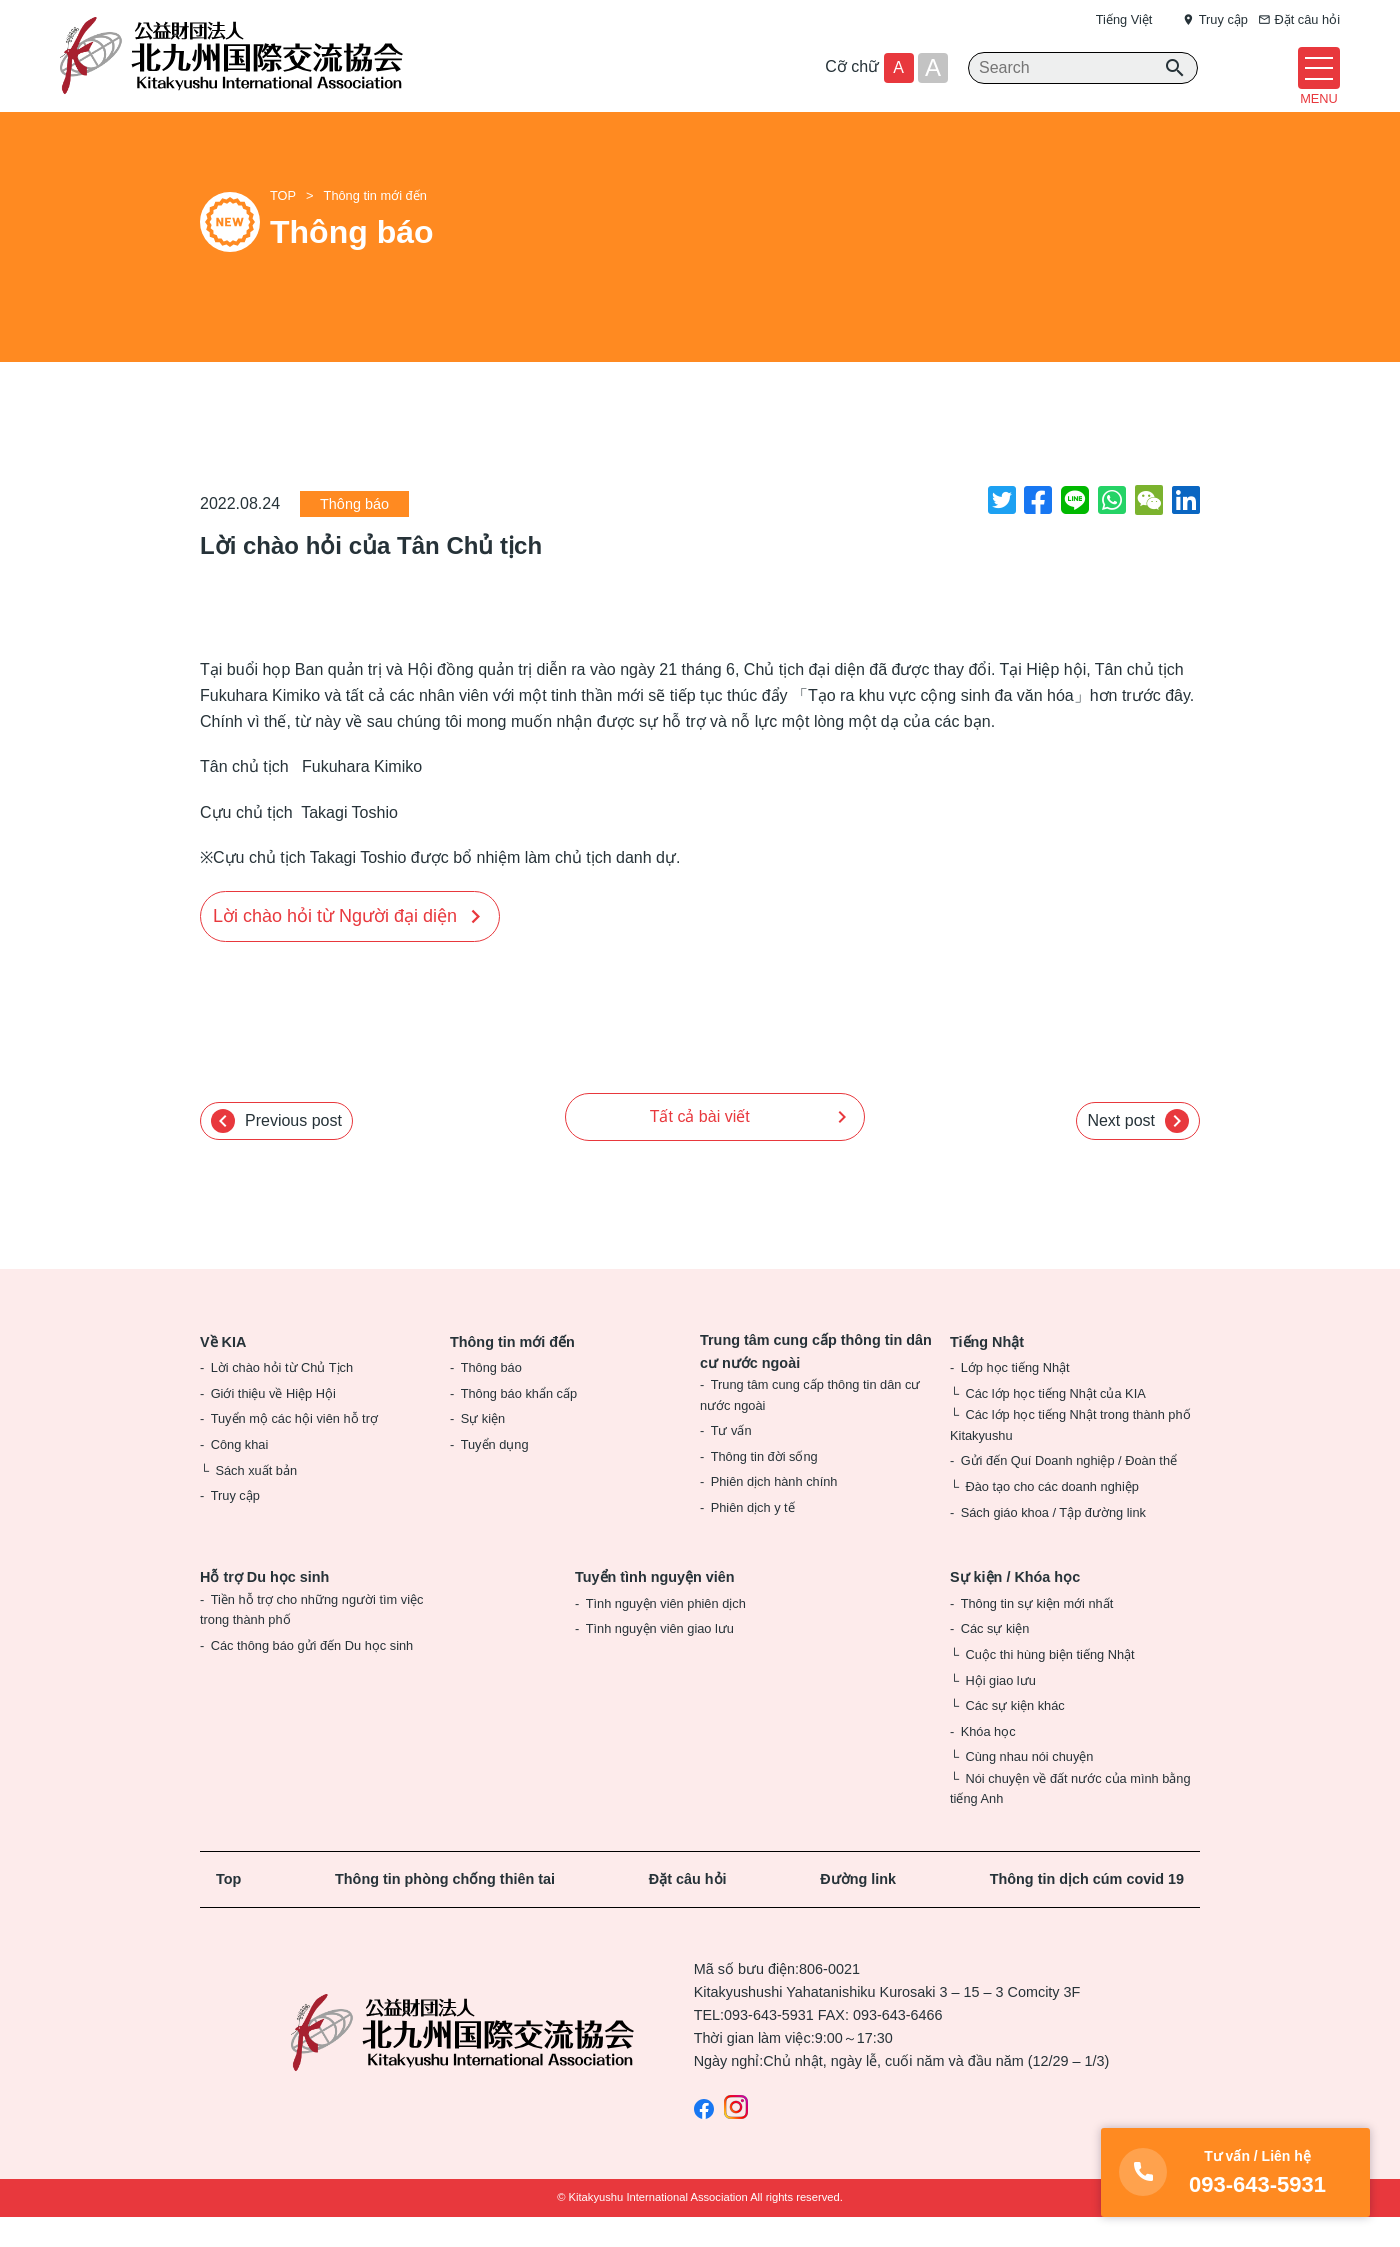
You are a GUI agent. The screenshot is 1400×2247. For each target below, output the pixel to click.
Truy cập (235, 1526)
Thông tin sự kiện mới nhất (1037, 1633)
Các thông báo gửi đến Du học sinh (312, 1675)
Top (228, 1909)
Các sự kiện (995, 1659)
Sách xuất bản (256, 1500)
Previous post (276, 1151)
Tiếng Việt (1124, 19)
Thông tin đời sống (764, 1486)
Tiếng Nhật (987, 1372)
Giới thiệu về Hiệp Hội (273, 1423)
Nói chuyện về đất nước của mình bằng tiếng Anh (1070, 1818)
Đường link (858, 1909)
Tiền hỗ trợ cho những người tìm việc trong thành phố (311, 1639)
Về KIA (223, 1372)
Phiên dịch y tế (753, 1537)
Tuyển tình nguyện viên (655, 1608)
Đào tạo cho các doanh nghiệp (1051, 1516)
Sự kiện (483, 1449)
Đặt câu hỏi (688, 1909)
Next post (1138, 1151)
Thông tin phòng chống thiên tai (445, 1909)
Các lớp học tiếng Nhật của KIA (1055, 1423)
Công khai (240, 1474)
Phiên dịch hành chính (774, 1512)
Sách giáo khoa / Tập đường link (1053, 1542)
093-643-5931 (769, 2046)
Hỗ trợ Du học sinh (264, 1608)
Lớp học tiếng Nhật (1015, 1398)
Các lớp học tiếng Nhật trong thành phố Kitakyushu (1070, 1455)
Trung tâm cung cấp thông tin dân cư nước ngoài (816, 1381)
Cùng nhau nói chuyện (1029, 1787)
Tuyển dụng (495, 1474)
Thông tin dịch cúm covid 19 (1087, 1909)
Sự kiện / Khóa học (1015, 1608)
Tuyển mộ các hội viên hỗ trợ (294, 1449)
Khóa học (988, 1761)
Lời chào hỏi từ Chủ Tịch (282, 1398)
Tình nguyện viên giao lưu (660, 1659)
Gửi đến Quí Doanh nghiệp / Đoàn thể (1069, 1491)
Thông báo (354, 535)
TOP (283, 226)
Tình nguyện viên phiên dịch (666, 1633)
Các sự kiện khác (1014, 1736)
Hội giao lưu (1000, 1710)
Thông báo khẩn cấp (519, 1423)
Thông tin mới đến (375, 226)
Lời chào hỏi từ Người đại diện (335, 946)
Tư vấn (731, 1461)
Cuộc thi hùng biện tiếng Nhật (1049, 1684)
